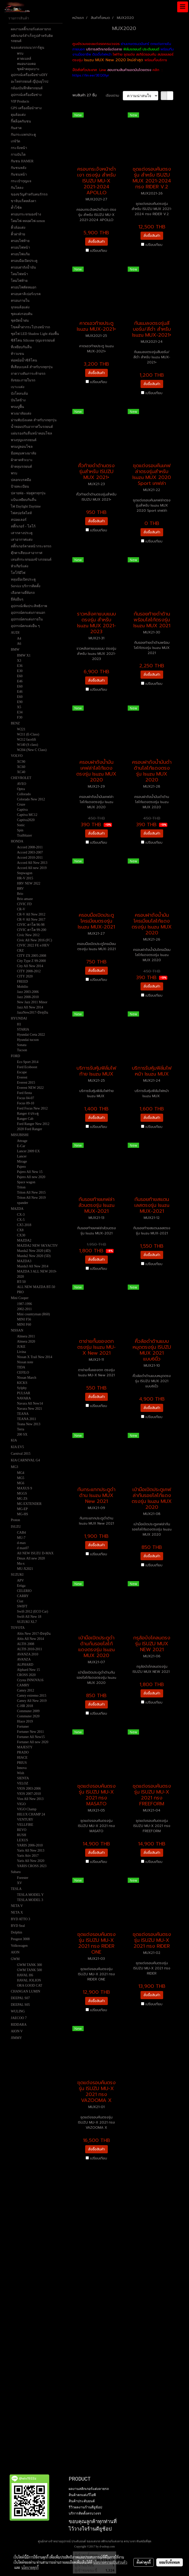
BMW (15, 649)
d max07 (23, 1548)
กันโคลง (17, 188)
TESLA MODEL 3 (30, 1900)
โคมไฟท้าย (19, 281)
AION (15, 1952)
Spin (20, 830)
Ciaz (20, 1601)
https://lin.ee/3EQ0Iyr (90, 75)
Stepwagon (24, 873)
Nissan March (26, 1377)
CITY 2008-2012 (29, 971)
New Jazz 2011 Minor (32, 1002)
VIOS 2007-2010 (29, 1794)
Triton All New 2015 (31, 1192)
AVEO (21, 784)
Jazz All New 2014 (30, 1007)
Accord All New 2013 (32, 863)
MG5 (20, 1478)
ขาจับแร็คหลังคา (23, 201)
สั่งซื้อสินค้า (96, 241)
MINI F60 (24, 1324)
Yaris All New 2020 (30, 1861)
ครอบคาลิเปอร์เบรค (26, 294)
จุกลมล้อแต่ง (20, 307)
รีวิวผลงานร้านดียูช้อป (85, 2507)
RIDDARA (19, 2024)
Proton (15, 1520)
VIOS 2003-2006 (29, 1788)
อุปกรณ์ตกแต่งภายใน (27, 619)
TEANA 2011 (26, 1419)
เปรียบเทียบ (98, 250)
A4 (19, 638)
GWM (15, 1959)
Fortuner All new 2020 (32, 1742)
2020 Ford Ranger (29, 1129)
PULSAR (23, 1393)
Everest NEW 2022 (30, 1088)
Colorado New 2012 (31, 799)
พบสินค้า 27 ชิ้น (84, 95)
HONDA (17, 841)
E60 (20, 676)
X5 (19, 707)
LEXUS (22, 1840)
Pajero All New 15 (30, 1172)
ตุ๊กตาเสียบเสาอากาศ (26, 553)
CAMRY (23, 1685)
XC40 (21, 772)
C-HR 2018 (25, 1706)
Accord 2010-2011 (30, 857)
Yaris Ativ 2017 (28, 1855)
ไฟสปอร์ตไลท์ (21, 513)
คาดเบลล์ (24, 58)
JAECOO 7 (19, 2018)
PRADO (23, 1752)
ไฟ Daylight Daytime (26, 506)
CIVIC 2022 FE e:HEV (33, 945)
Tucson (22, 1050)
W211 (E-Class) (28, 734)
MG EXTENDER (29, 1504)
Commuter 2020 (28, 1716)
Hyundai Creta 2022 (31, 1034)
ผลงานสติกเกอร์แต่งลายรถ (89, 2489)
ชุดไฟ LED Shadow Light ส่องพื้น (35, 334)
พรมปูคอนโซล (22, 447)
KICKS (22, 1383)
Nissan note (25, 1362)
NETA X (17, 1912)
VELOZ (22, 1783)
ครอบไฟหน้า (20, 247)
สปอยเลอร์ (19, 520)
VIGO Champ (26, 1809)
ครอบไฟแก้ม (20, 254)
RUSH (21, 1835)
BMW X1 (24, 655)
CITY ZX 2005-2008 (31, 956)
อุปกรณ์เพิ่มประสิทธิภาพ (29, 606)
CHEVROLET (21, 778)
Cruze (21, 804)
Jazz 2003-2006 (28, 992)
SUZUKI (17, 1574)
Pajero (21, 1166)
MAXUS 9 (24, 1488)
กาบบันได (18, 154)
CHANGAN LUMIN (25, 1991)
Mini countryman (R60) (33, 1314)
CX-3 (21, 1214)
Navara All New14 (30, 1403)
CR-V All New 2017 (31, 919)
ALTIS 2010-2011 (29, 1649)
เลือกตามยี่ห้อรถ (23, 593)
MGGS (22, 1493)
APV (20, 1580)
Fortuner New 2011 (30, 1732)
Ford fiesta (24, 1093)
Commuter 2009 (28, 1711)
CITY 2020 (25, 976)
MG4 (20, 1473)
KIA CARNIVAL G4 (25, 1460)
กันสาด (16, 128)
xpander (22, 1203)
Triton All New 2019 (31, 1197)
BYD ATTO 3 (20, 1919)
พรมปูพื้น (17, 407)
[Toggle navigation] (182, 6)
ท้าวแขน (17, 354)
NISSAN (17, 1330)
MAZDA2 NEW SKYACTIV (37, 1245)
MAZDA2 (24, 1240)
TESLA (16, 1889)
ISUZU (16, 1526)
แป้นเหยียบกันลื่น (23, 500)
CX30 (21, 1235)
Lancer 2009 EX (28, 1151)
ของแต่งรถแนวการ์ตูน (27, 47)
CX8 (20, 1230)
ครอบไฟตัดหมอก (23, 287)
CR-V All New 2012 (31, 914)
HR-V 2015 (25, 878)
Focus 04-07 (25, 1098)
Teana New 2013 (28, 1424)
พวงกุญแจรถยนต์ (23, 440)
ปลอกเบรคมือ (21, 480)
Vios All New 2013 (30, 1799)
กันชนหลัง (18, 168)
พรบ (20, 53)
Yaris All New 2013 (30, 1850)
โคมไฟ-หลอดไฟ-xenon (28, 221)
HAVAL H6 (25, 1975)
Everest (22, 1077)
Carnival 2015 (21, 1453)
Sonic (21, 825)
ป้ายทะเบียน (20, 486)
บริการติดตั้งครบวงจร (85, 2513)
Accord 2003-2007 (30, 852)
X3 (19, 660)
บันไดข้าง (18, 400)
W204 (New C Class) (32, 750)
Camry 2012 (25, 1690)
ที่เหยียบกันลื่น (21, 347)
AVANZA (24, 1659)
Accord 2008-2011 (30, 847)
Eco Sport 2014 (27, 1062)
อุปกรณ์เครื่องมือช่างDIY (29, 75)
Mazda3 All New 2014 (32, 1266)
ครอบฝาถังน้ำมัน (23, 267)
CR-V (21, 909)
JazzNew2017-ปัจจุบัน (32, 1012)
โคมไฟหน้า (19, 274)
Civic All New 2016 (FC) (34, 940)
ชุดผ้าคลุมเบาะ (28, 69)
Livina (21, 1352)
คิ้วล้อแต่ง (18, 227)
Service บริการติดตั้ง (25, 586)
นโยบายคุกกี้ (30, 2567)
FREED (22, 981)
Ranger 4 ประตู (28, 1113)
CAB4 (21, 1532)
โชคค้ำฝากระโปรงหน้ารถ (30, 327)
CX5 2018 (24, 1225)
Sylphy (22, 1388)
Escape (22, 1072)
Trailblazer (24, 835)
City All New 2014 (30, 966)
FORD (15, 1056)
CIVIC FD (24, 904)
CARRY (23, 1596)
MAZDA (17, 1209)
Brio (20, 894)
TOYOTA (18, 1628)
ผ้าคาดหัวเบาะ (22, 460)
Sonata (21, 1045)
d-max (21, 1543)
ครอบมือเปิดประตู (24, 261)
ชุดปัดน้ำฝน (20, 320)
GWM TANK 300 (29, 1965)
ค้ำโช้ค (16, 208)
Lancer (22, 1156)
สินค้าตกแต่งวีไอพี (82, 2495)
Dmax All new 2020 (31, 1558)
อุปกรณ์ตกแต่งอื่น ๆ (25, 626)
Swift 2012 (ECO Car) (32, 1611)
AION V (17, 2031)
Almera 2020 (26, 1341)
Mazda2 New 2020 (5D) (33, 1256)
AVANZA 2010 (27, 1654)
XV (19, 1883)
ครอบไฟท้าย (20, 241)
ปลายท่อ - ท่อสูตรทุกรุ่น (28, 493)
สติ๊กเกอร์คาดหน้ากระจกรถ (31, 546)
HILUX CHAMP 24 (31, 1814)
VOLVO (17, 756)
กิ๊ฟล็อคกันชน (21, 121)
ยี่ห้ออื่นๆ (17, 599)
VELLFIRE (25, 1825)
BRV (20, 888)
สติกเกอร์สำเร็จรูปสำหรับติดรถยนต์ (32, 38)
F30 (19, 717)
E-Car (21, 1146)
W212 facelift (26, 739)
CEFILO (23, 1372)
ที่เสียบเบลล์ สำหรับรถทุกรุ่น (32, 367)
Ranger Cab (25, 1119)
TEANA (23, 1414)
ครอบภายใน (20, 300)
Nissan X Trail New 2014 (34, 1357)
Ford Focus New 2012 (32, 1108)
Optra (21, 789)
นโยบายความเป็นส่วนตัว (110, 2562)
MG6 (20, 1483)
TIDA (21, 1367)
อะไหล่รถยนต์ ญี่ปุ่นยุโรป (29, 81)
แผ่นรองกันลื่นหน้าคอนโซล (31, 433)
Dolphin (16, 1932)
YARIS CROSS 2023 (32, 1866)
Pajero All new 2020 (31, 1177)
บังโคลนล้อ (19, 393)
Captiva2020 (26, 820)
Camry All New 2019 (32, 1701)
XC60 (21, 767)
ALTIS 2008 (25, 1644)
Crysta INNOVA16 (30, 1680)
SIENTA (23, 1778)
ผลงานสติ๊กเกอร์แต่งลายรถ (31, 29)
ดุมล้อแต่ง (18, 115)
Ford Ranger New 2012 (33, 1124)
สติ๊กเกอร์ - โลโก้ (23, 526)
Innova (22, 1768)
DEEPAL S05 (20, 2005)
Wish (20, 1773)
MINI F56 (24, 1319)
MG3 (14, 1467)
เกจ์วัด (15, 141)
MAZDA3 (24, 1261)
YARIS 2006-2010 (30, 1845)
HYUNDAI (19, 1018)
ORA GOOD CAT (29, 1985)
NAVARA (24, 1398)
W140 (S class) (27, 745)
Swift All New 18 (29, 1616)
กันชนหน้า (19, 174)
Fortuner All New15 (31, 1737)
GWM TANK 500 (29, 1970)
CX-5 (21, 1220)
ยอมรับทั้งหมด (169, 2562)
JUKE (21, 1346)
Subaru (16, 1872)
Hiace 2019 (25, 1721)
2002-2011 (24, 1309)
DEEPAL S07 (20, 1998)
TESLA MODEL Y (30, 1895)
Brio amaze (25, 899)
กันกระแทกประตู (23, 134)
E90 (20, 702)
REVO (21, 1830)
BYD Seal (18, 1926)
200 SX (22, 1434)
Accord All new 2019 (32, 868)
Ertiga (21, 1586)
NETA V (17, 1906)
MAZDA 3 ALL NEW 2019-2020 (37, 1274)
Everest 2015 (26, 1082)
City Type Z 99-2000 (31, 961)
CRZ (20, 950)
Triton (21, 1187)
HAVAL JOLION (29, 1980)
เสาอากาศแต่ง (21, 539)
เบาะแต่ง (17, 387)
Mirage (22, 1161)
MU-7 (21, 1538)
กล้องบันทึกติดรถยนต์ (27, 88)
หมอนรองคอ (26, 64)
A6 (19, 643)
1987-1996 (24, 1304)
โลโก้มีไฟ (18, 573)
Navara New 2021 (29, 1408)
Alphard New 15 (28, 1670)
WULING (18, 2011)
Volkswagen (19, 1945)
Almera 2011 (26, 1336)
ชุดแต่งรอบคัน (21, 314)
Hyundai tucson (28, 1040)
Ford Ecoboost (27, 1067)
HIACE (22, 1757)
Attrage (22, 1141)
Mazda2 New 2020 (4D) (33, 1251)
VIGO (21, 1804)
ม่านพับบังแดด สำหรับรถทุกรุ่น (34, 420)
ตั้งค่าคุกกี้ (144, 2562)
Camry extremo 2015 (31, 1695)
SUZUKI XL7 (27, 1622)
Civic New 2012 (28, 935)
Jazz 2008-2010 (28, 997)
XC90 (21, 762)
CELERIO (24, 1591)
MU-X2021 (25, 1569)
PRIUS (22, 1763)
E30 (20, 671)
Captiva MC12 (27, 815)
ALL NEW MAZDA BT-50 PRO (36, 1289)
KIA (14, 1440)
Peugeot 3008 (20, 1939)
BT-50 (21, 1282)
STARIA (23, 1029)
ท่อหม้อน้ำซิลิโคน (24, 360)
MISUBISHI (20, 1135)
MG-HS (22, 1514)
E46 (20, 681)
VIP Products (20, 101)
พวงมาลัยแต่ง (21, 413)
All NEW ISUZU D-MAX (35, 1553)
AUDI (15, 632)
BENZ (15, 723)
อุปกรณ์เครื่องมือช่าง (26, 95)
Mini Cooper (20, 1298)
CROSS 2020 (26, 1675)
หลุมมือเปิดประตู (23, 579)
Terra (20, 1429)
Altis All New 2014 (30, 1639)
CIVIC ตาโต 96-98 (31, 925)
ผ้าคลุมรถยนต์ (21, 466)
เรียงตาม (114, 95)
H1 (19, 1024)
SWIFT (22, 1606)
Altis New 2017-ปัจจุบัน (34, 1633)
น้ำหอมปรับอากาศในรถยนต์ (32, 427)
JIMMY (16, 2038)
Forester (22, 1878)
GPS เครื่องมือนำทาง (26, 108)
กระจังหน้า (19, 148)
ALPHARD (25, 1664)
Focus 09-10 (25, 1103)
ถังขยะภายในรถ (23, 380)
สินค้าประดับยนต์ (82, 2501)
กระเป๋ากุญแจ (21, 181)
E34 (20, 712)
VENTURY (25, 1819)
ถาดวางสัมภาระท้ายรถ (28, 373)
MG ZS (22, 1498)
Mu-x (21, 1563)
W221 (21, 729)
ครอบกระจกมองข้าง (26, 214)
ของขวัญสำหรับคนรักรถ (29, 194)
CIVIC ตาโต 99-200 (31, 930)
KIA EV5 (17, 1447)
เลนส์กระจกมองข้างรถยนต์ (31, 559)
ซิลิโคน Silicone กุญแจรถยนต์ (33, 340)
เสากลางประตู (21, 533)
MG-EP (22, 1509)
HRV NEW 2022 (28, 883)
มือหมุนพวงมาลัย (23, 453)
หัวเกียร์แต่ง (19, 566)
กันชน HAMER (22, 161)
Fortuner (23, 1726)
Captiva (22, 809)
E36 (20, 666)
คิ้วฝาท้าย (18, 234)
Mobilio (22, 986)
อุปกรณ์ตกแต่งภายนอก (28, 612)
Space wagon (26, 1182)
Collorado (24, 794)
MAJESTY (24, 1747)
